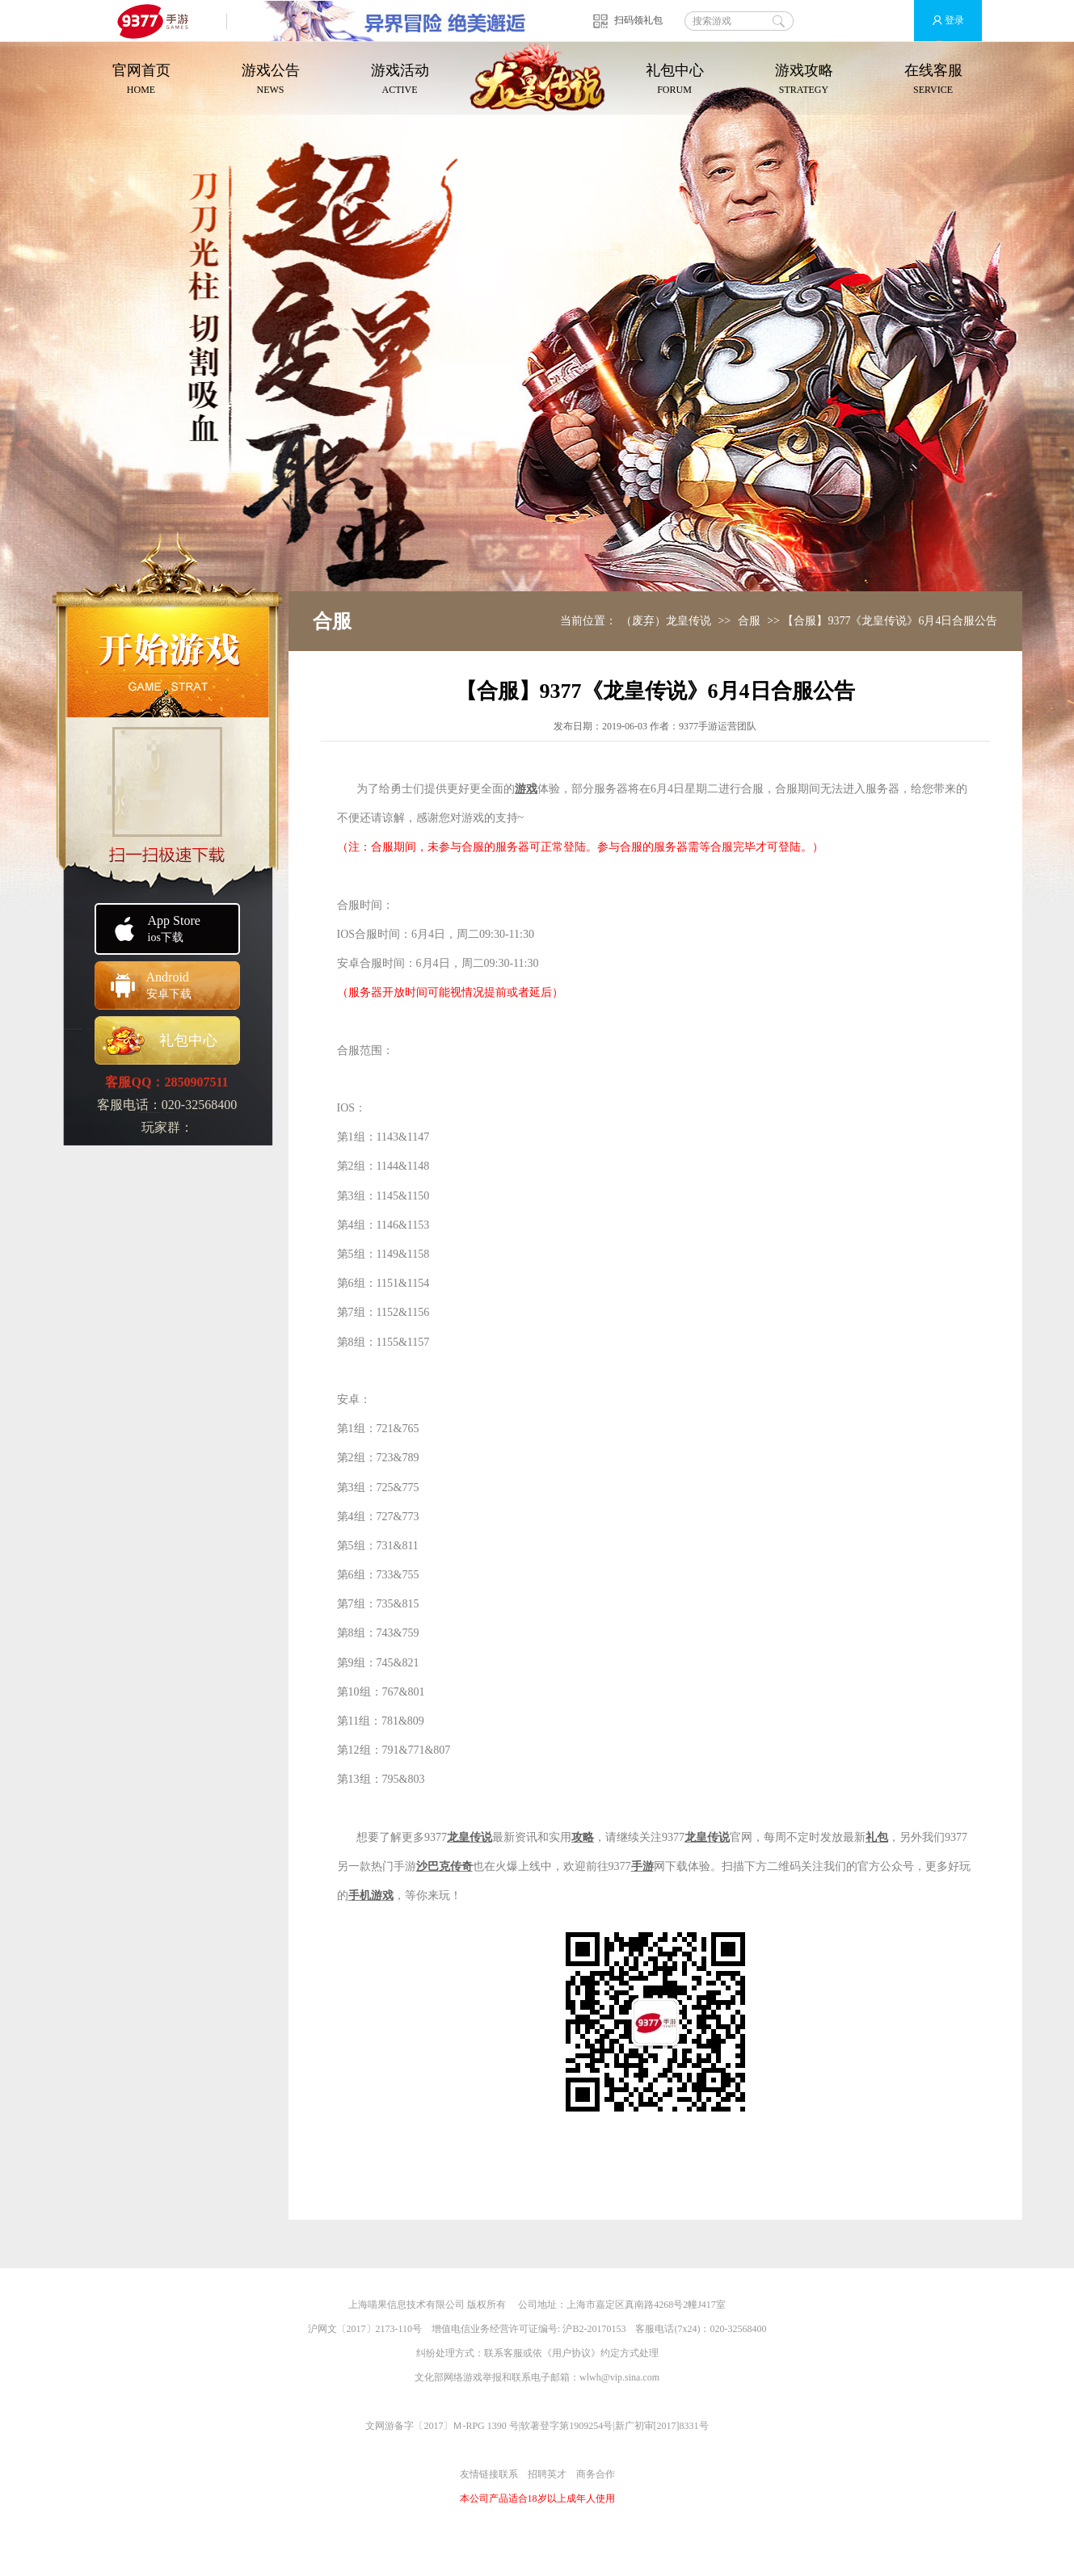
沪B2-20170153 (593, 2328)
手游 (642, 1866)
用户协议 (571, 2353)
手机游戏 (371, 1895)
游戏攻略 (804, 79)
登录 (941, 20)
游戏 (526, 789)
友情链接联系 (489, 2474)
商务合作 (595, 2474)
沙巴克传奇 (444, 1866)
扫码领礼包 (638, 20)
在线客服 (933, 79)
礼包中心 (674, 79)
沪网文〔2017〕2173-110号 (365, 2328)
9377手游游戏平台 (159, 20)
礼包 (877, 1837)
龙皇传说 (469, 1837)
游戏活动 (400, 79)
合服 (749, 621)
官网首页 (141, 79)
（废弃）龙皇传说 (666, 621)
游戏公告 (270, 79)
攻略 (582, 1837)
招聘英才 (547, 2474)
